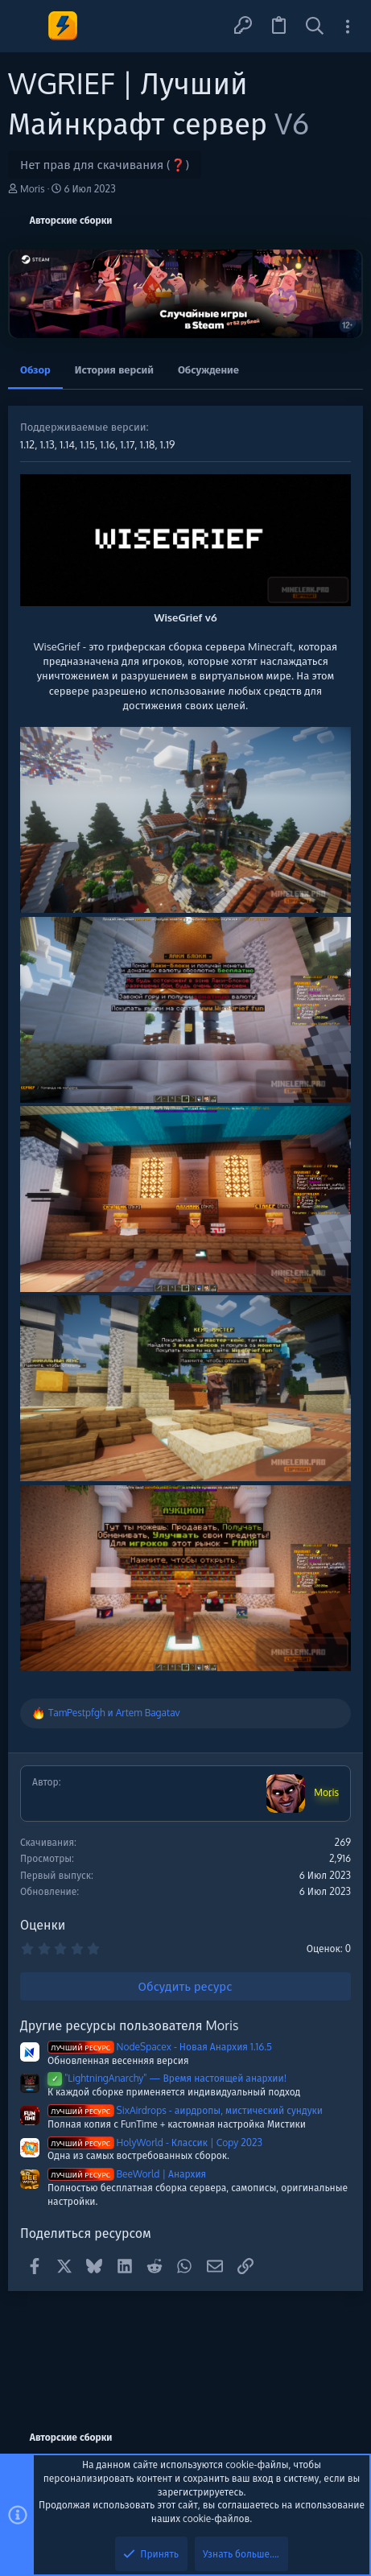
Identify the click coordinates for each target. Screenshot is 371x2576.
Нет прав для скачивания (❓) (104, 164)
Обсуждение (208, 369)
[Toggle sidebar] (347, 26)
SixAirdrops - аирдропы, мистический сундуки (185, 2110)
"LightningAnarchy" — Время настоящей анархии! (166, 2078)
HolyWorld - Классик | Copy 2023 (154, 2142)
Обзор (35, 369)
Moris (32, 189)
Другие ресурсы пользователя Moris (129, 2025)
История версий (114, 369)
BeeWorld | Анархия (126, 2174)
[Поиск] (314, 26)
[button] (26, 26)
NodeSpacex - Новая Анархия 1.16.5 (159, 2047)
